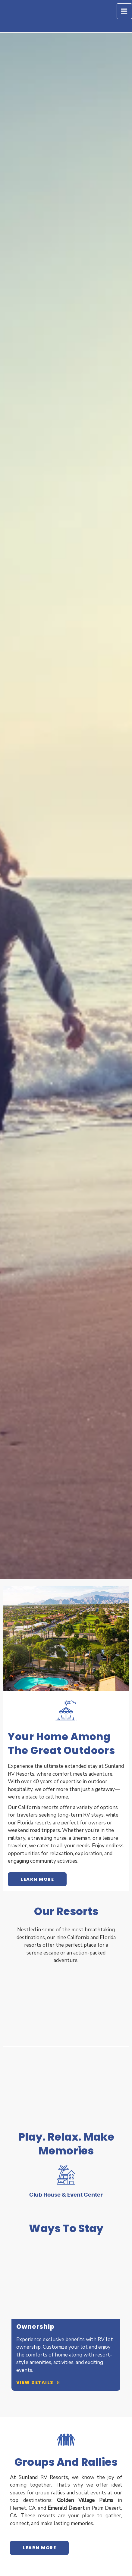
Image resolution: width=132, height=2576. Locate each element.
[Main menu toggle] (124, 11)
